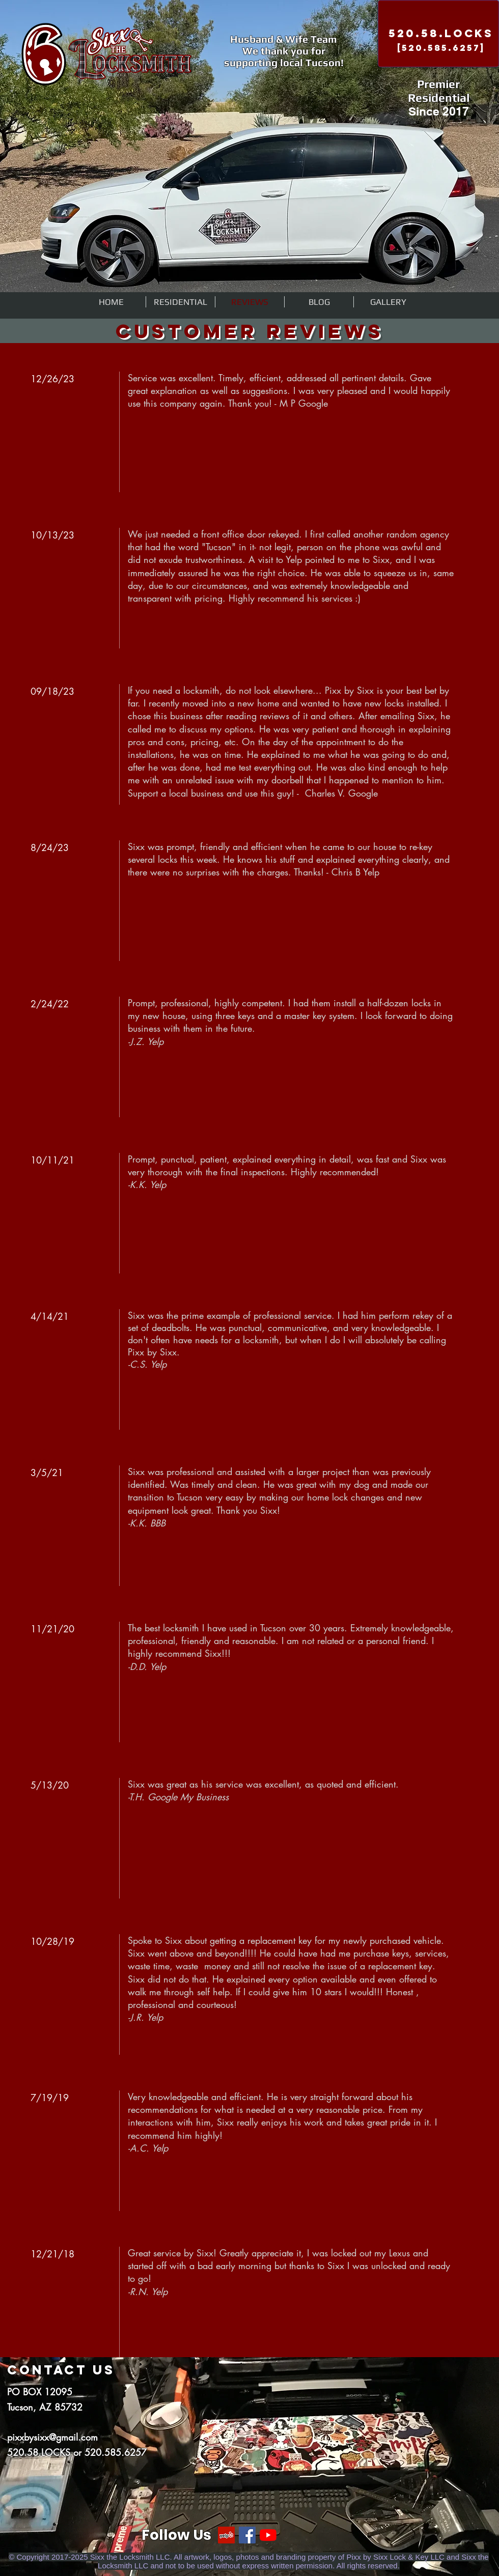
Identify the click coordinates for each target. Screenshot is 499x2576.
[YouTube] (268, 2535)
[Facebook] (247, 2535)
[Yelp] (226, 2535)
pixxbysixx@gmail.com (52, 2437)
